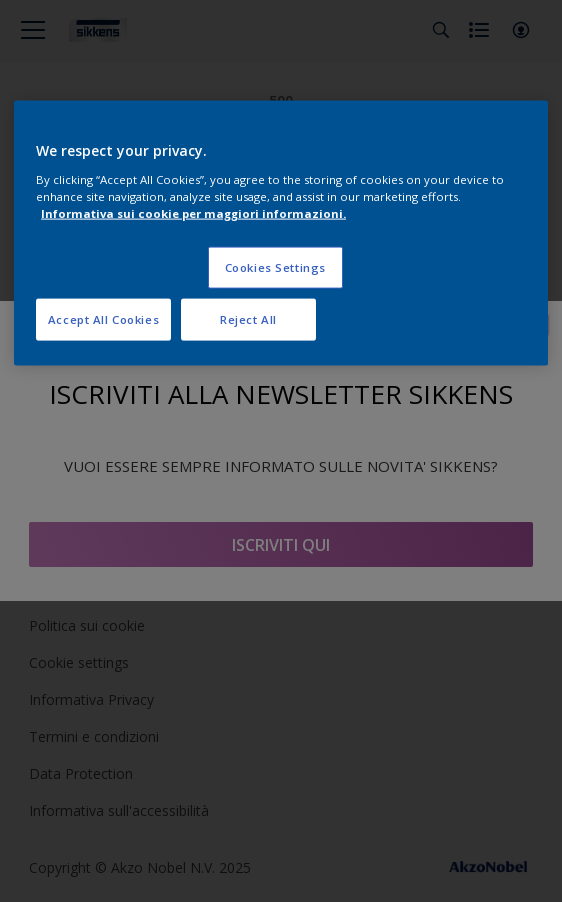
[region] (281, 233)
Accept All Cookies (103, 319)
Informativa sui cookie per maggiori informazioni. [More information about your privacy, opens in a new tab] (193, 213)
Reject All (248, 319)
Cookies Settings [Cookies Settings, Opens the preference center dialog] (275, 267)
